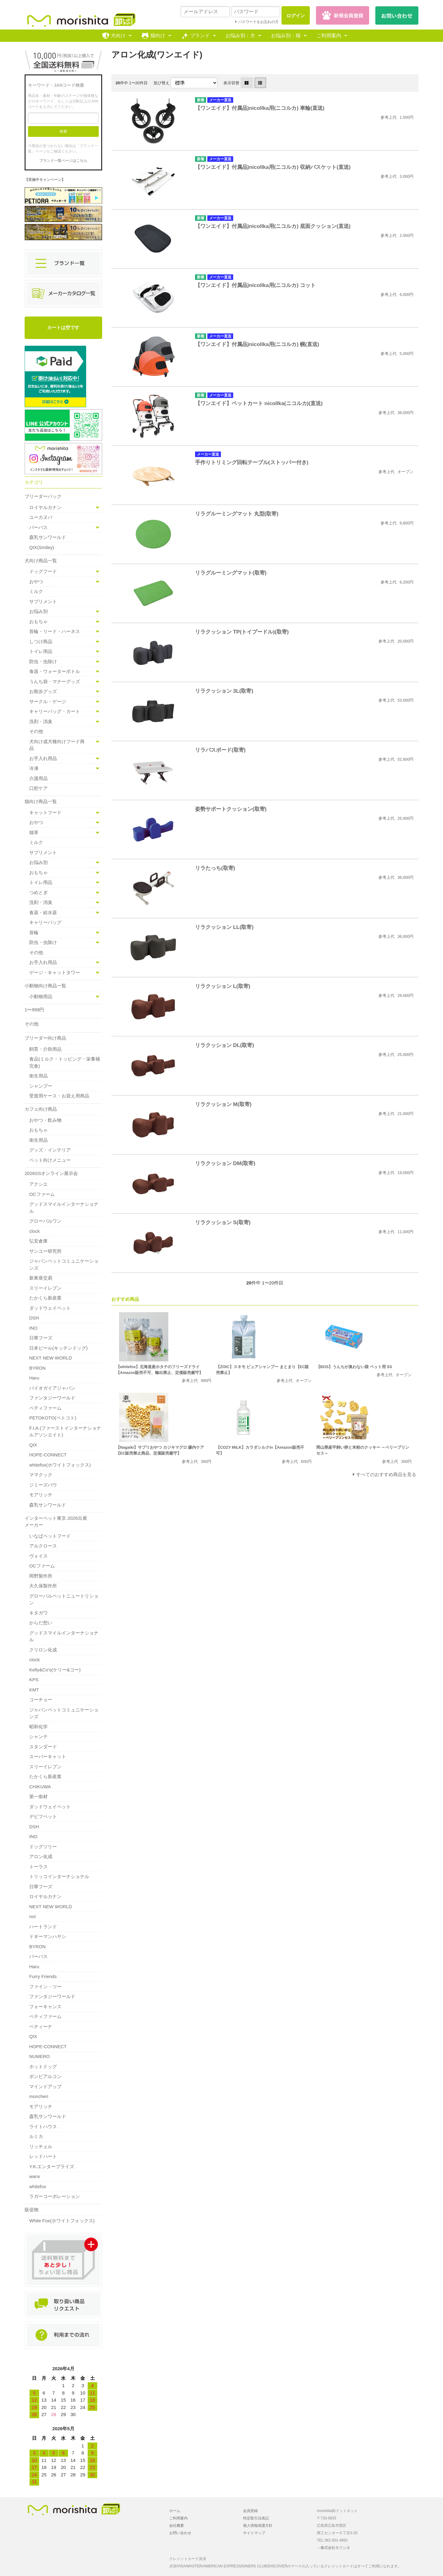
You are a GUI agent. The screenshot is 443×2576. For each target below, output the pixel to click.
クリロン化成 (43, 1649)
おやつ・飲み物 (45, 1120)
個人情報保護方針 (258, 2525)
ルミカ (36, 2136)
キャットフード (45, 812)
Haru (34, 1377)
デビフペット (43, 1816)
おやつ (36, 581)
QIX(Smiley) (41, 547)
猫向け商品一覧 (41, 801)
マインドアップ (45, 2086)
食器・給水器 (43, 912)
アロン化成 (40, 1856)
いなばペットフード (50, 1536)
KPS (33, 1679)
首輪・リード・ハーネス (54, 631)
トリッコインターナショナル (59, 1876)
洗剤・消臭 (40, 721)
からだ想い (40, 1622)
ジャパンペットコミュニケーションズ (63, 1264)
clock (34, 1231)
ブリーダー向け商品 (45, 1038)
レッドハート (43, 2156)
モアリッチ (40, 1494)
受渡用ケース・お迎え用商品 (59, 1095)
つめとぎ (38, 892)
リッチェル (40, 2146)
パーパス (38, 527)
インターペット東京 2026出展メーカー (56, 1521)
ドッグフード (43, 571)
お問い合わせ (180, 2533)
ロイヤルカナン (45, 507)
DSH (34, 1317)
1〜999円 (34, 1009)
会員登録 (250, 2511)
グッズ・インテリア (50, 1150)
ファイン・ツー (45, 1986)
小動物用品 (40, 996)
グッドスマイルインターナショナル (63, 1207)
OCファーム (42, 1194)
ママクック (40, 1474)
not (32, 1916)
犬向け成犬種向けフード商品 (57, 745)
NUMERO (39, 2056)
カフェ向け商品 (41, 1109)
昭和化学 (38, 1726)
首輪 (33, 932)
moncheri (38, 2096)
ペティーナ (40, 2026)
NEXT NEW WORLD (50, 1357)
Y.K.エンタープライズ (51, 2166)
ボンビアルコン (45, 2076)
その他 (36, 731)
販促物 (31, 2209)
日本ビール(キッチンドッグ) (58, 1348)
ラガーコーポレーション (54, 2196)
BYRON (37, 1368)
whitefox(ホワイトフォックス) (60, 1464)
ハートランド (43, 1926)
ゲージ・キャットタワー (54, 972)
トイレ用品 (40, 651)
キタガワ (38, 1612)
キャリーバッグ (45, 922)
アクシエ (38, 1184)
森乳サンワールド (47, 537)
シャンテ (38, 1736)
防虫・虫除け (43, 661)
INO (33, 1328)
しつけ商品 (40, 641)
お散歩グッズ (43, 691)
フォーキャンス (45, 2006)
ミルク (36, 591)
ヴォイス (38, 1556)
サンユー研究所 (45, 1251)
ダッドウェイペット (50, 1308)
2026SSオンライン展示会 (51, 1173)
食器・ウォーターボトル (54, 671)
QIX (33, 1444)
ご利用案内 (329, 35)
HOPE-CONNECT (48, 1454)
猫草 (33, 832)
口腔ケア (38, 788)
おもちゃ (38, 621)
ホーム (174, 2511)
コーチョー (40, 1699)
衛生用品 (38, 1075)
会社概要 (176, 2525)
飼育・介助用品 (45, 1049)
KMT (34, 1689)
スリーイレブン (45, 1288)
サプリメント (43, 601)
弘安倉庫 (38, 1241)
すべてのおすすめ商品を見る (386, 1474)
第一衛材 (38, 1796)
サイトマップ (254, 2533)
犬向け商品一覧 (41, 560)
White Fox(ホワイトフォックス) (62, 2220)
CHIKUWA (40, 1786)
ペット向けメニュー (50, 1160)
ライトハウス (43, 2126)
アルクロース (43, 1545)
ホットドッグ (43, 2066)
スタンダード (43, 1746)
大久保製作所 (43, 1585)
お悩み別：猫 (286, 35)
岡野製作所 (40, 1576)
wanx (34, 2176)
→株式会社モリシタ (333, 2548)
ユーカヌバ (40, 517)
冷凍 (33, 768)
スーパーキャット (47, 1756)
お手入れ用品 (43, 758)
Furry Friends (43, 1976)
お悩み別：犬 (240, 35)
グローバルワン (45, 1221)
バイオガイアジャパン (52, 1388)
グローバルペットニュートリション (63, 1599)
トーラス (38, 1866)
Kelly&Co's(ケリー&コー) (55, 1669)
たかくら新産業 (45, 1297)
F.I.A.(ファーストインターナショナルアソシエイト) (65, 1431)
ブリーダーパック (43, 496)
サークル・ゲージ (47, 701)
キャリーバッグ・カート (54, 711)
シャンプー (40, 1086)
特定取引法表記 (256, 2518)
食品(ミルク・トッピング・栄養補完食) (64, 1062)
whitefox (37, 2186)
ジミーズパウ (43, 1484)
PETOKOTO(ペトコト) (52, 1417)
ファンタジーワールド (52, 1397)
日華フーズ (40, 1337)
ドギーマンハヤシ (47, 1936)
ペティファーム (45, 1408)
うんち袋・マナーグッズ (54, 681)
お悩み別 (38, 611)
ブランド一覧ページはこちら (63, 160)
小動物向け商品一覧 (45, 985)
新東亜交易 (40, 1277)
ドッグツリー (43, 1846)
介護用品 (38, 778)
